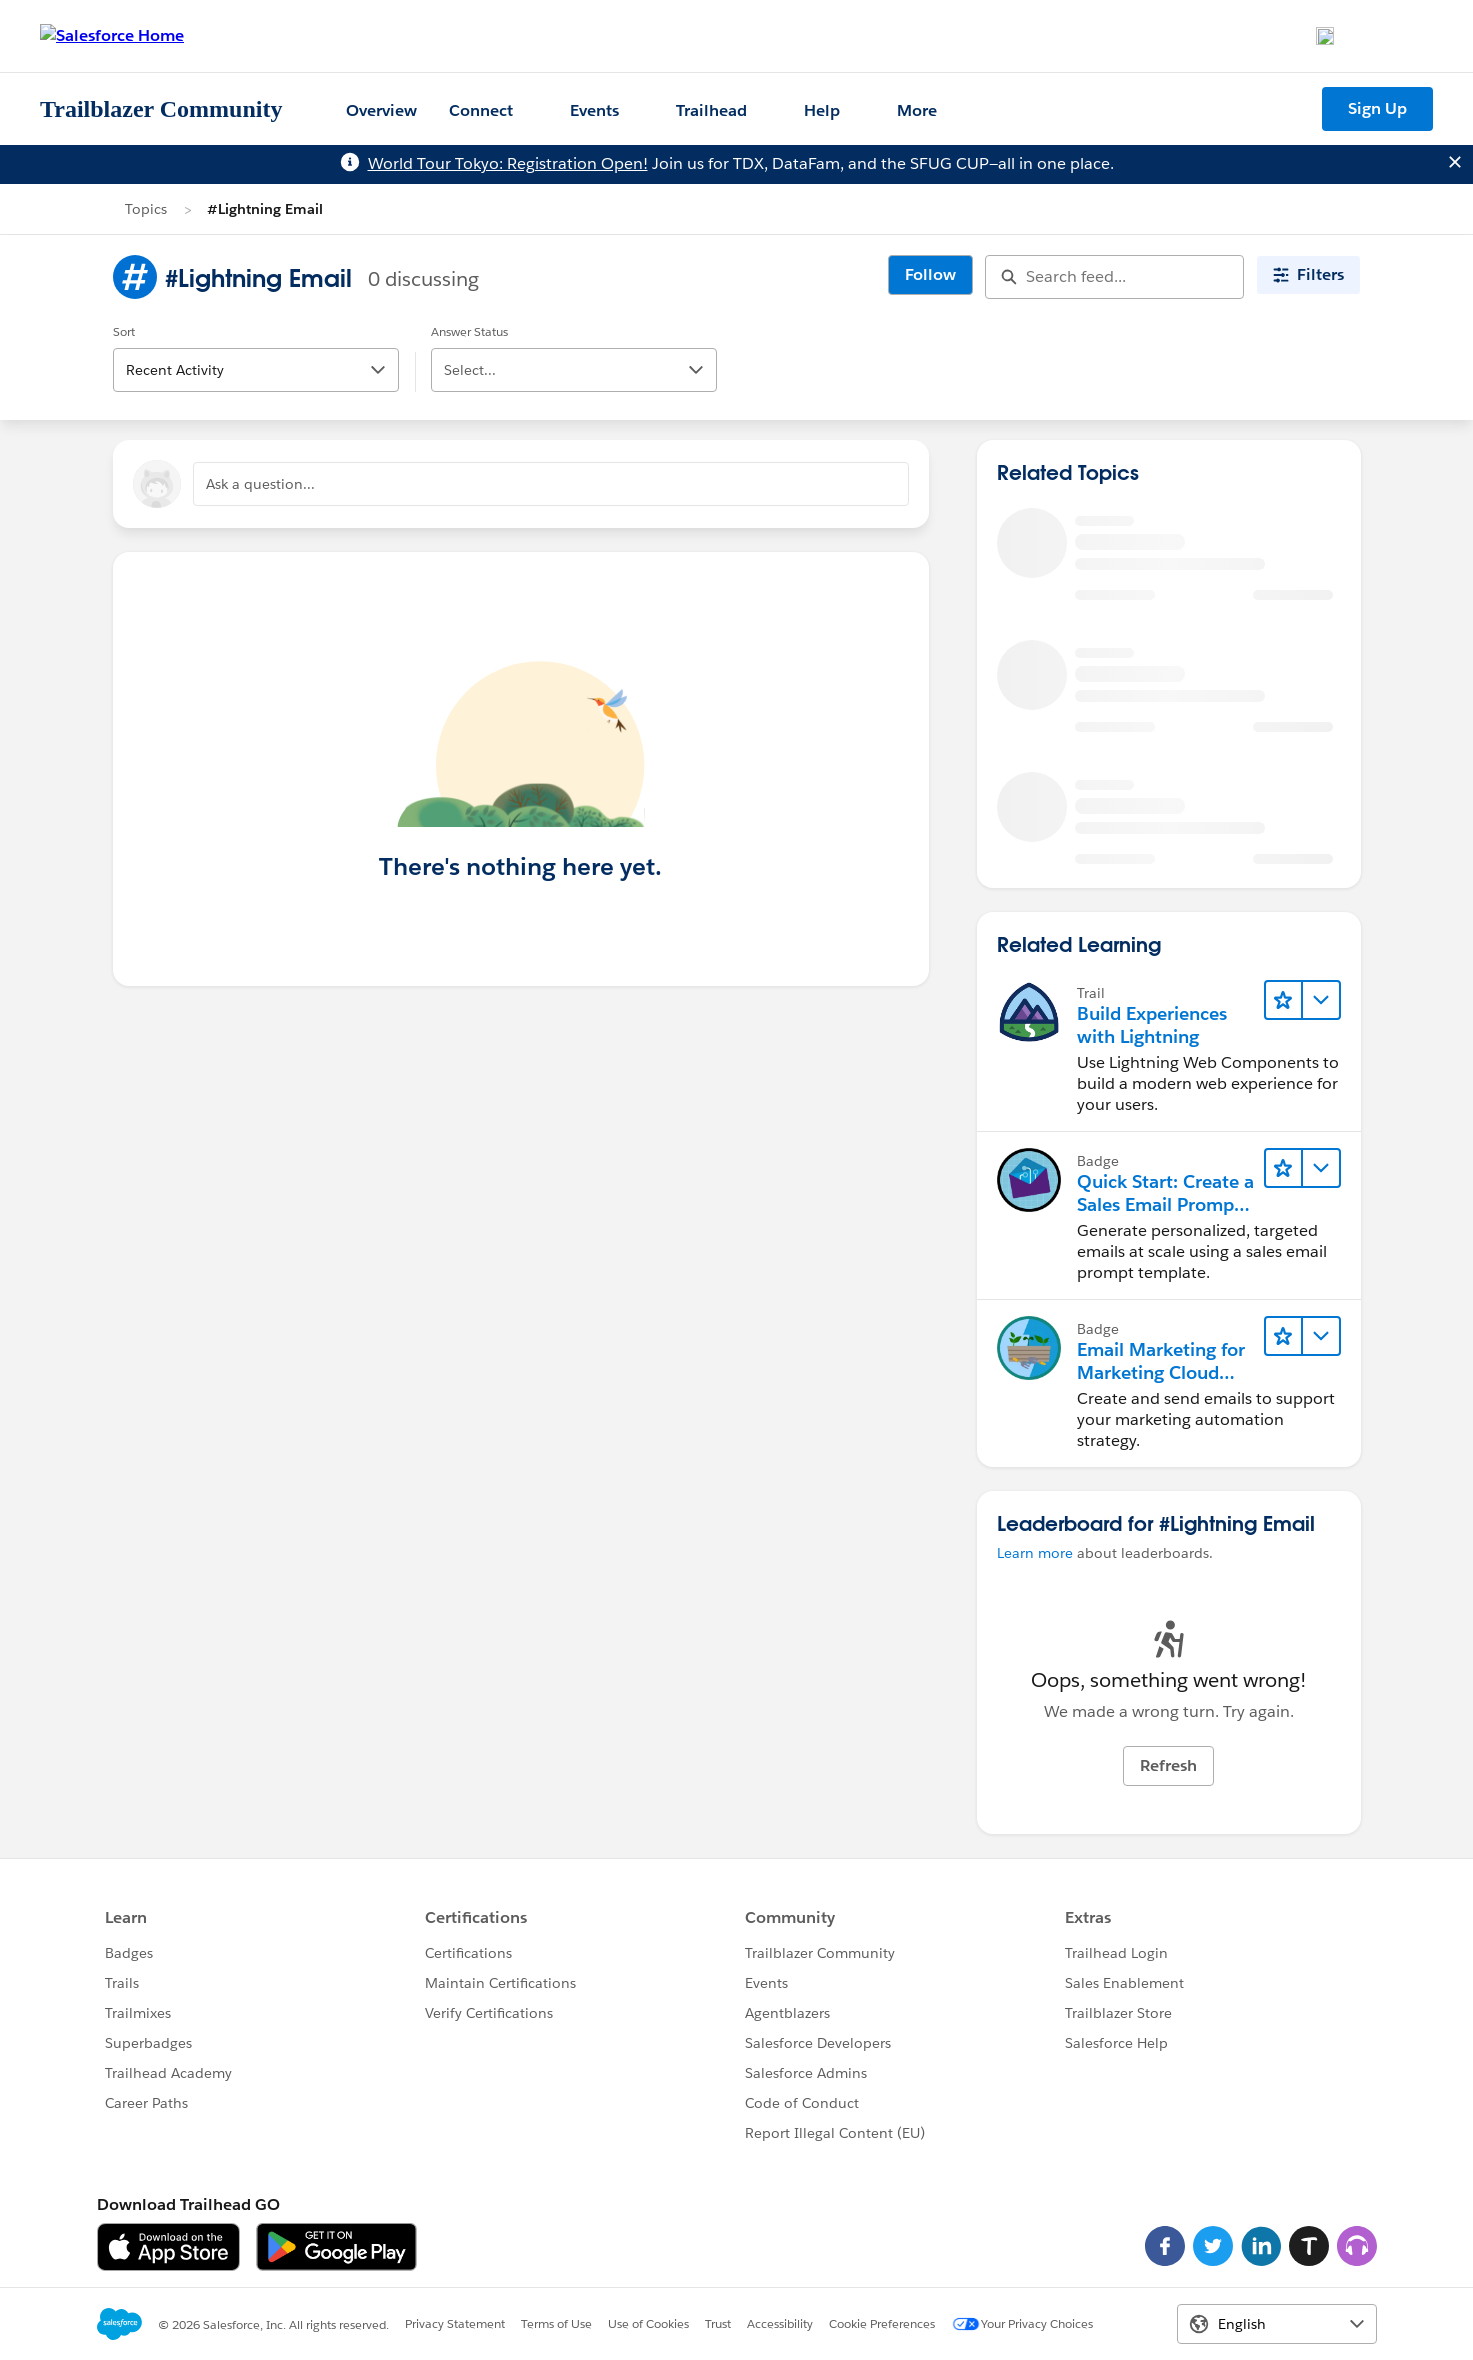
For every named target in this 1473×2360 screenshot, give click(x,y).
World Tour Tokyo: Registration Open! (508, 163)
